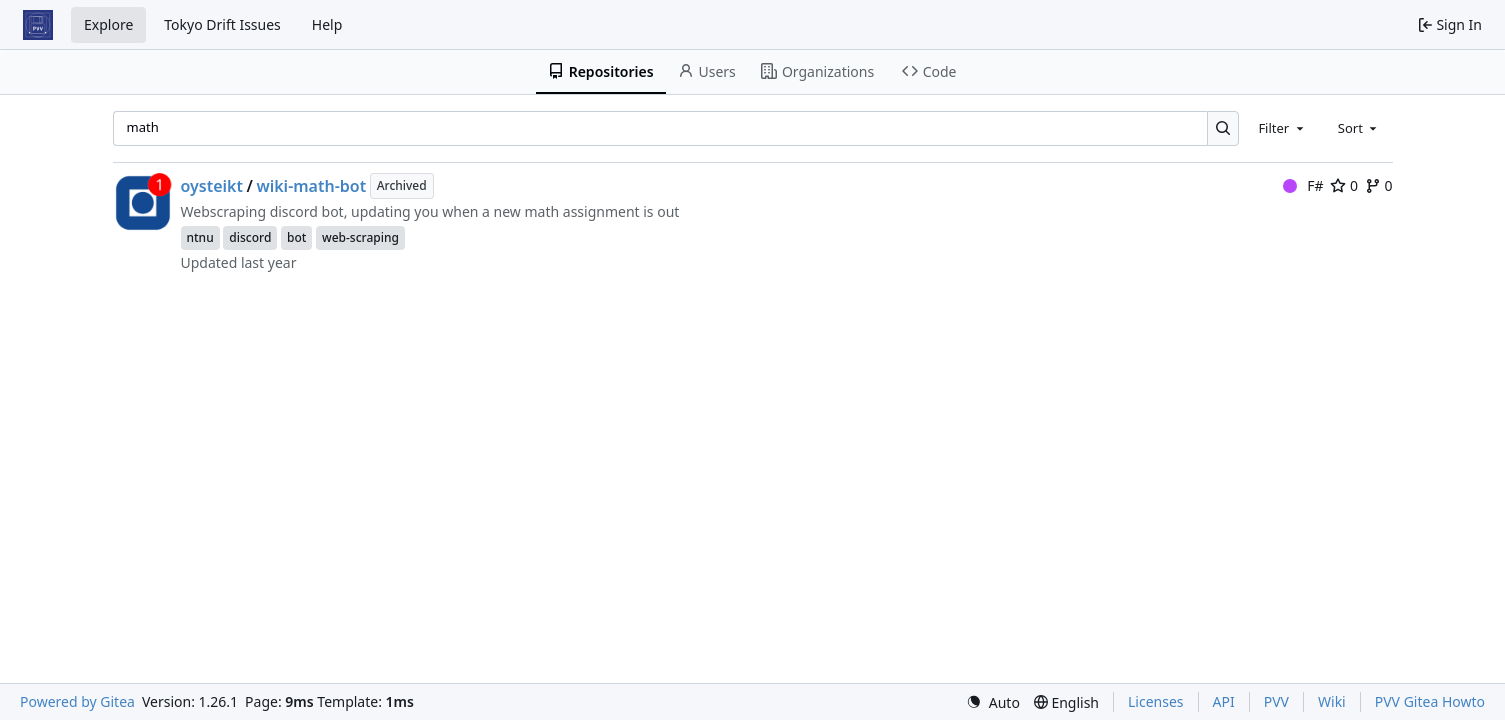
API (1224, 701)
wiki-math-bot (311, 186)
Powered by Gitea (77, 701)
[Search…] (1223, 128)
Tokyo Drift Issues (222, 24)
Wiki (1332, 701)
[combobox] (1282, 128)
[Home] (38, 25)
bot (296, 237)
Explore (108, 24)
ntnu (200, 237)
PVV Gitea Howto (1430, 701)
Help (327, 24)
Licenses (1156, 701)
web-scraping (360, 237)
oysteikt (212, 186)
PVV (1276, 701)
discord (250, 237)
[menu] (993, 702)
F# (1303, 185)
